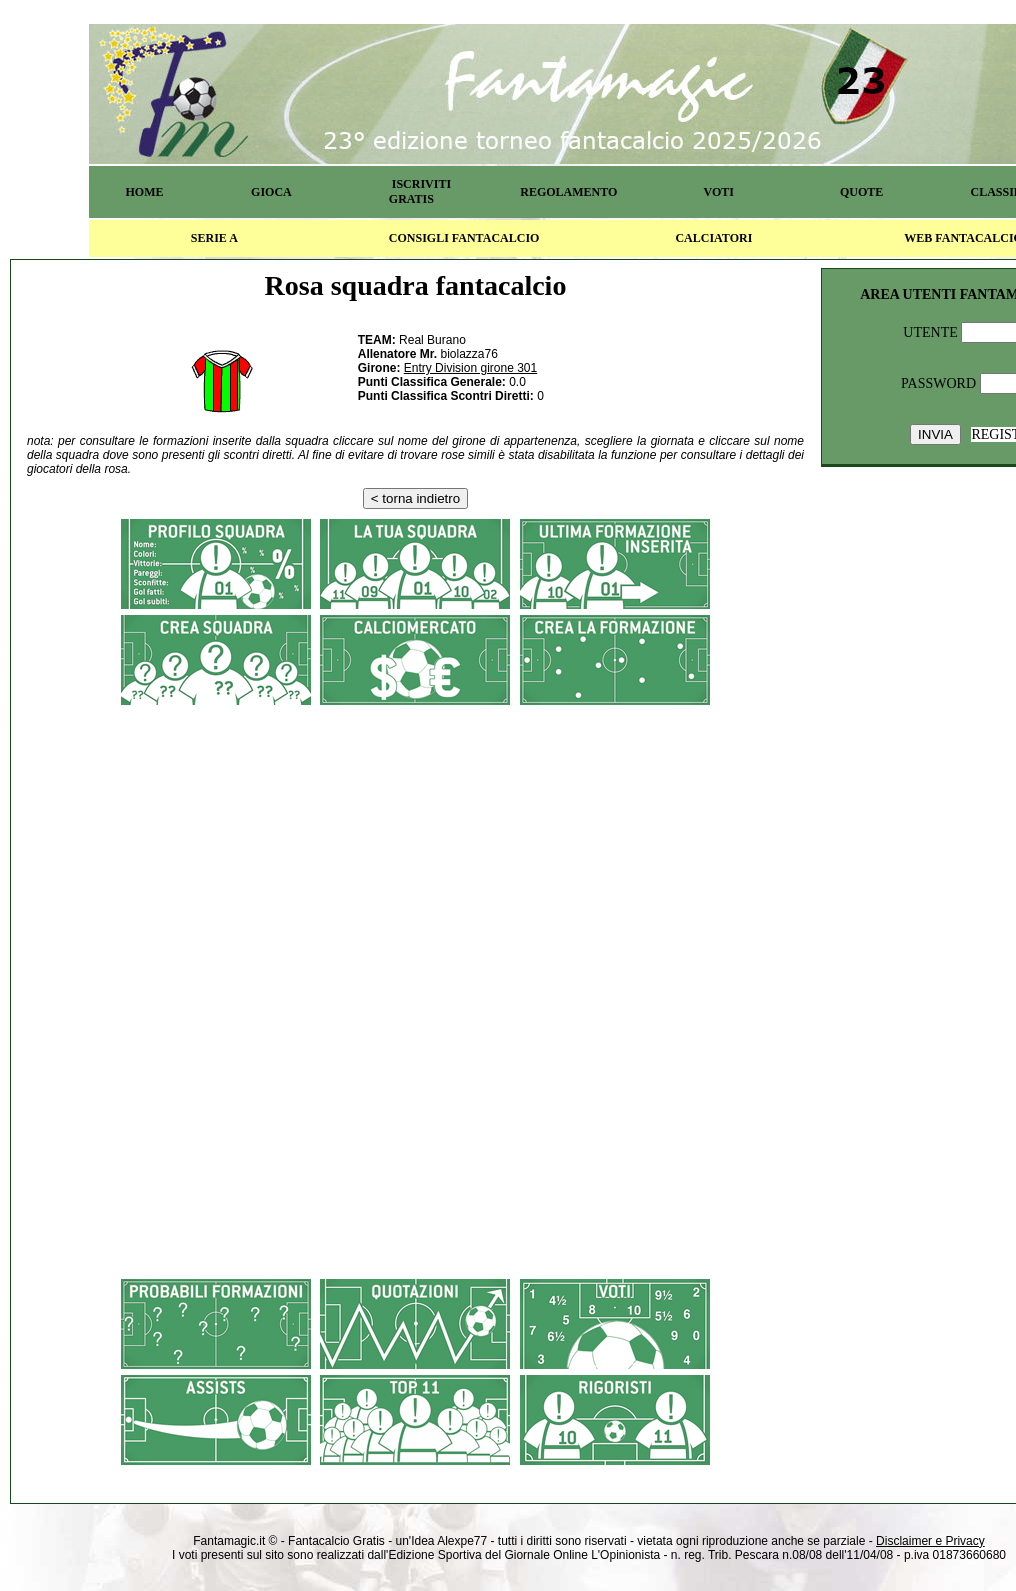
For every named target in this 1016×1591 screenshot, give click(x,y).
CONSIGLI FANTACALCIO (464, 238)
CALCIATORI (713, 238)
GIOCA (271, 192)
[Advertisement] (415, 855)
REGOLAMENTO (568, 192)
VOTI (719, 192)
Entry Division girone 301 (470, 368)
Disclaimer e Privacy (930, 1541)
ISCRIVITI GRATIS (420, 191)
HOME (144, 192)
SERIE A (214, 238)
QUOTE (861, 192)
